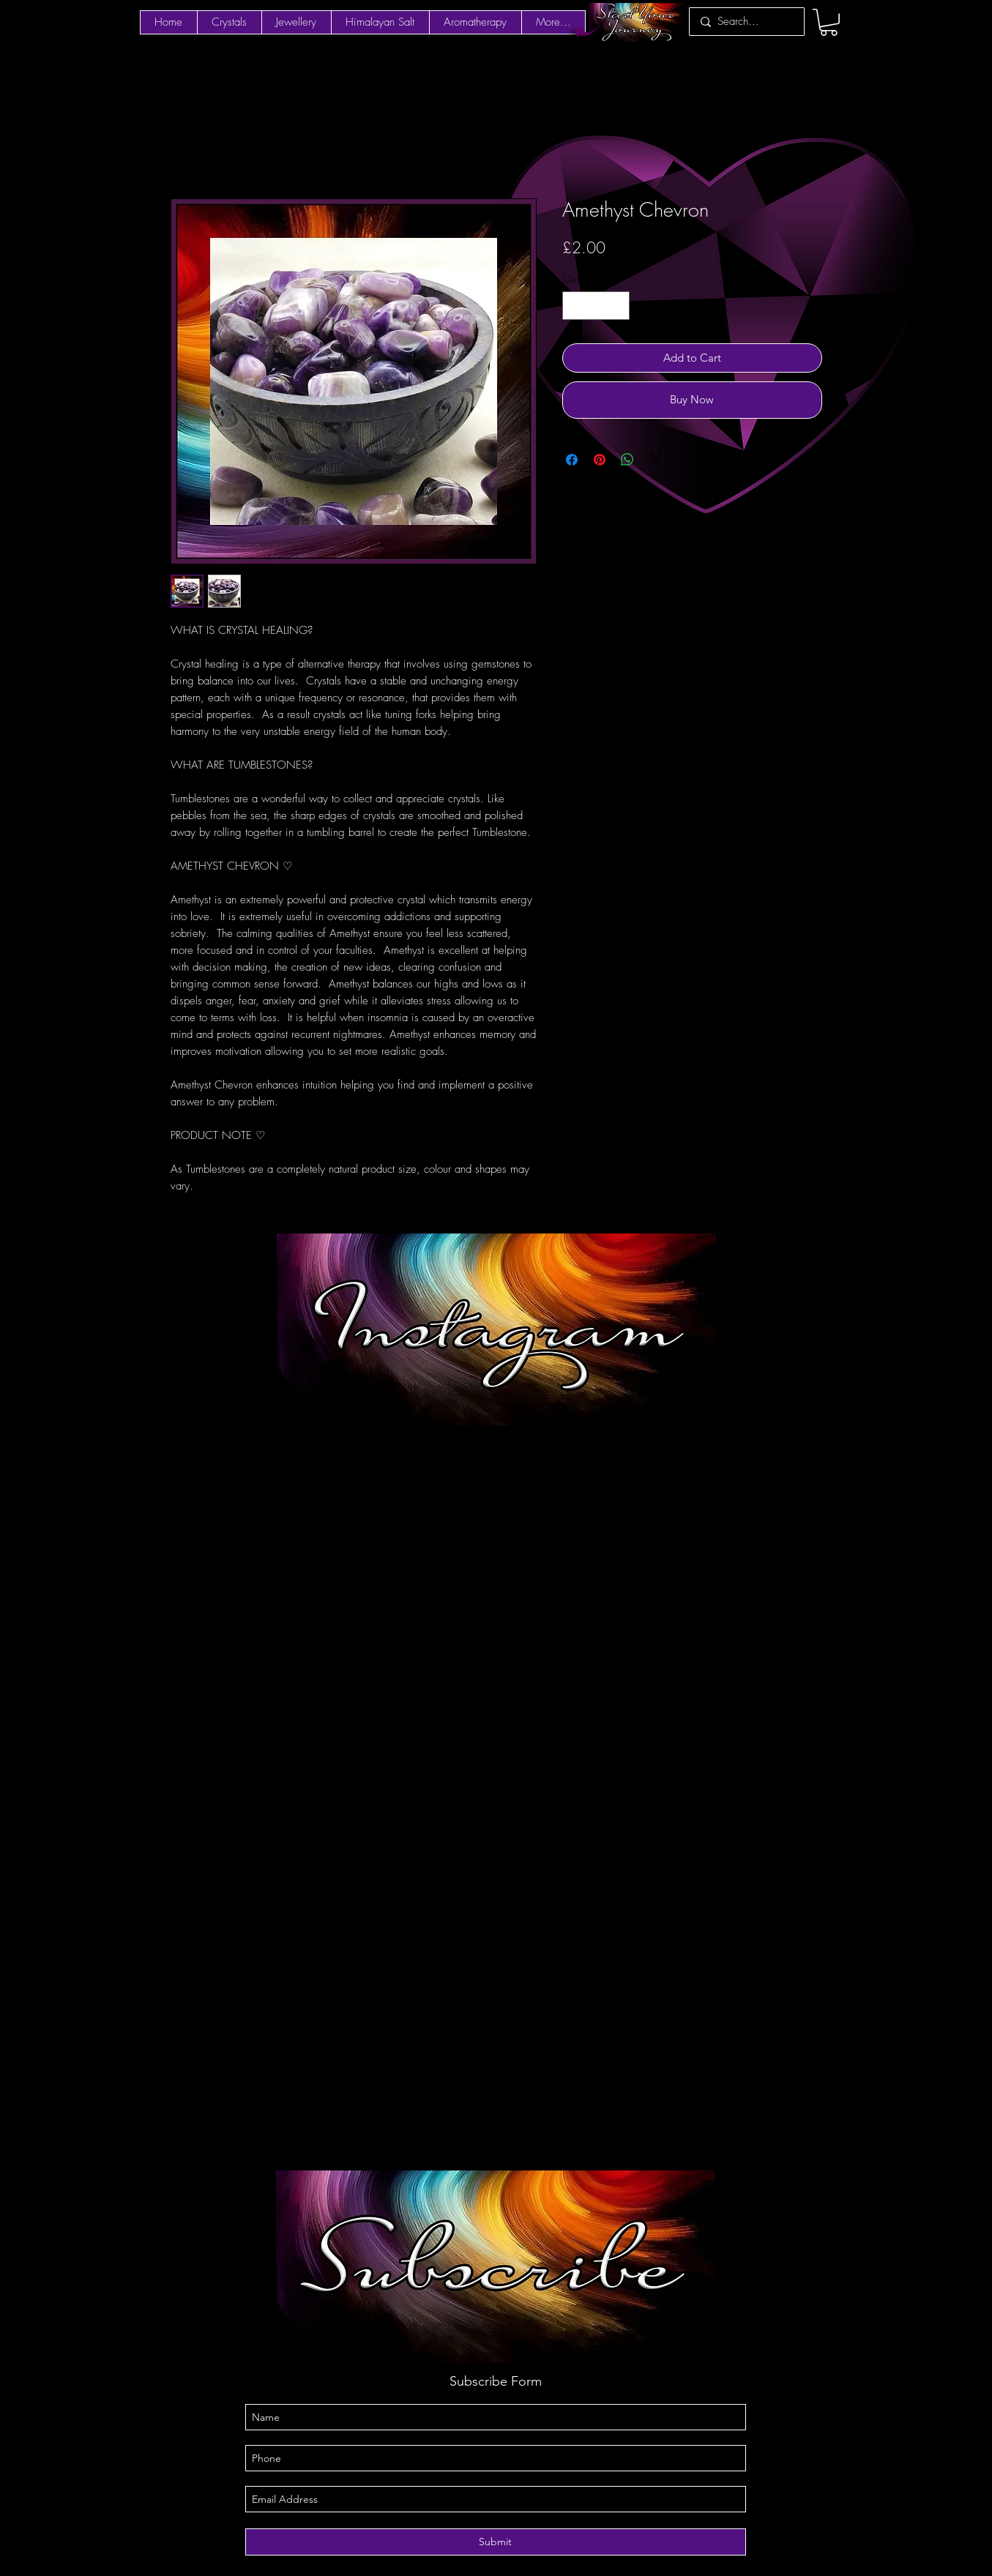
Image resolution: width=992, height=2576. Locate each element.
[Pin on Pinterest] (599, 459)
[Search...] (745, 21)
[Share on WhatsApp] (627, 459)
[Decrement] (574, 305)
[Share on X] (655, 459)
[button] (829, 22)
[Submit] (495, 2542)
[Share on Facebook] (572, 459)
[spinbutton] (595, 305)
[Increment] (617, 305)
